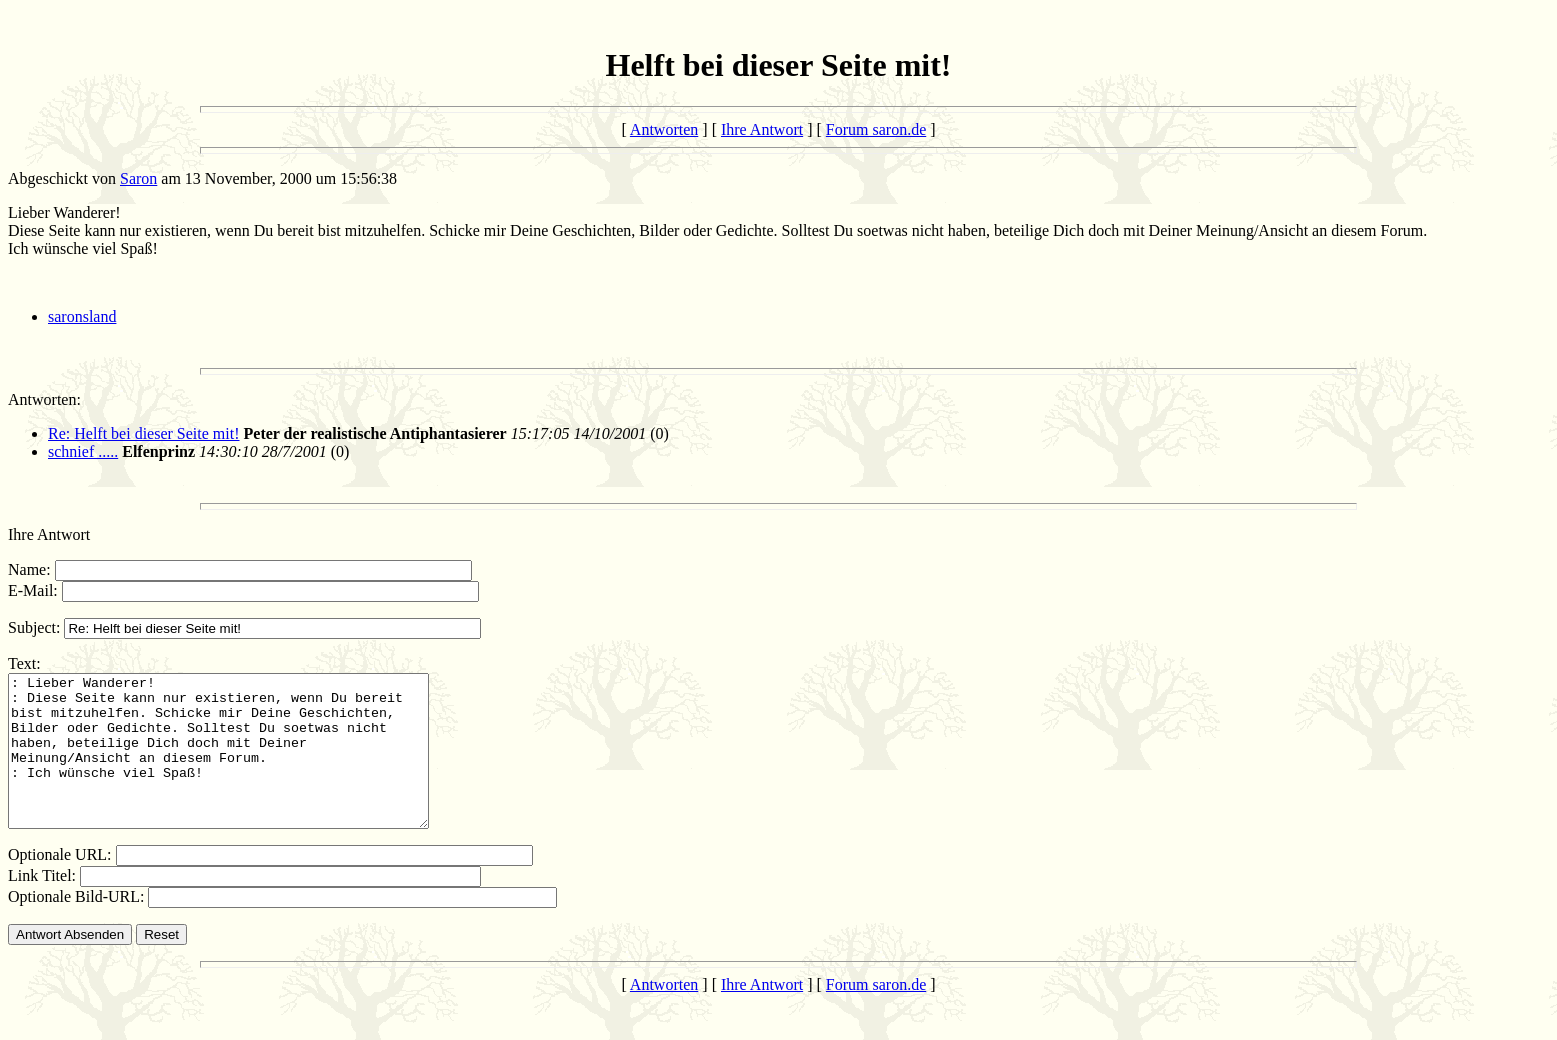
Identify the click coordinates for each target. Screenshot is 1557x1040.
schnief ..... (83, 451)
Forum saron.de (876, 129)
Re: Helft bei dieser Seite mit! (144, 433)
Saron (138, 178)
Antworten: (44, 399)
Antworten (664, 129)
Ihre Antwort (762, 129)
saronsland (82, 316)
